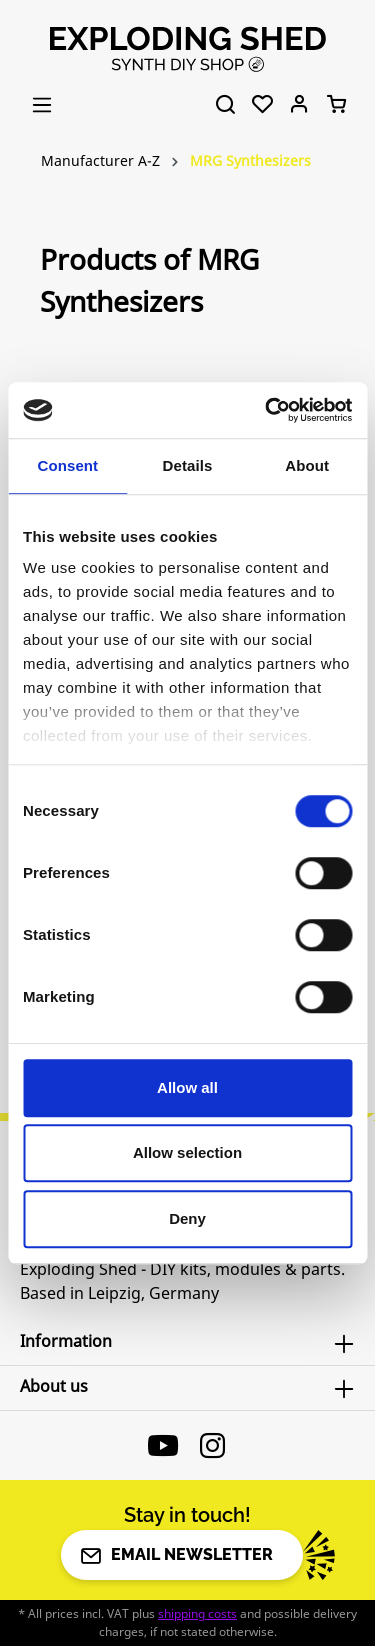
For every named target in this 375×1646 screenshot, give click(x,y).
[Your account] (299, 105)
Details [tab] (188, 465)
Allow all (187, 1087)
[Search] (225, 105)
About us (54, 1386)
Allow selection (187, 1152)
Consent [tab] (67, 465)
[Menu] (42, 105)
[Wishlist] (262, 105)
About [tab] (307, 465)
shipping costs (197, 1613)
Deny (187, 1218)
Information (66, 1341)
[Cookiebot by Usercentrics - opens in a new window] (267, 410)
